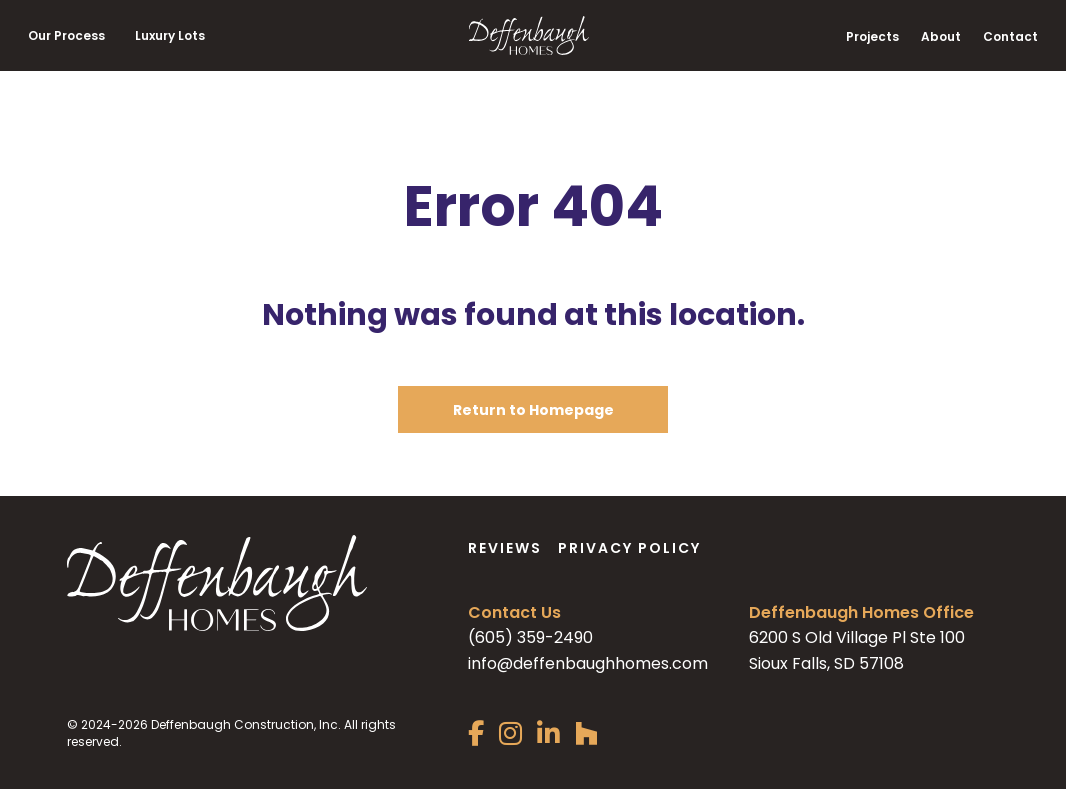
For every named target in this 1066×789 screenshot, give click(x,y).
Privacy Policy (629, 548)
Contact (1010, 36)
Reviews (505, 548)
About (941, 36)
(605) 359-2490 (530, 637)
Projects (872, 36)
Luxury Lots (170, 35)
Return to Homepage (533, 410)
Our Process (66, 35)
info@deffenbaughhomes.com (588, 663)
